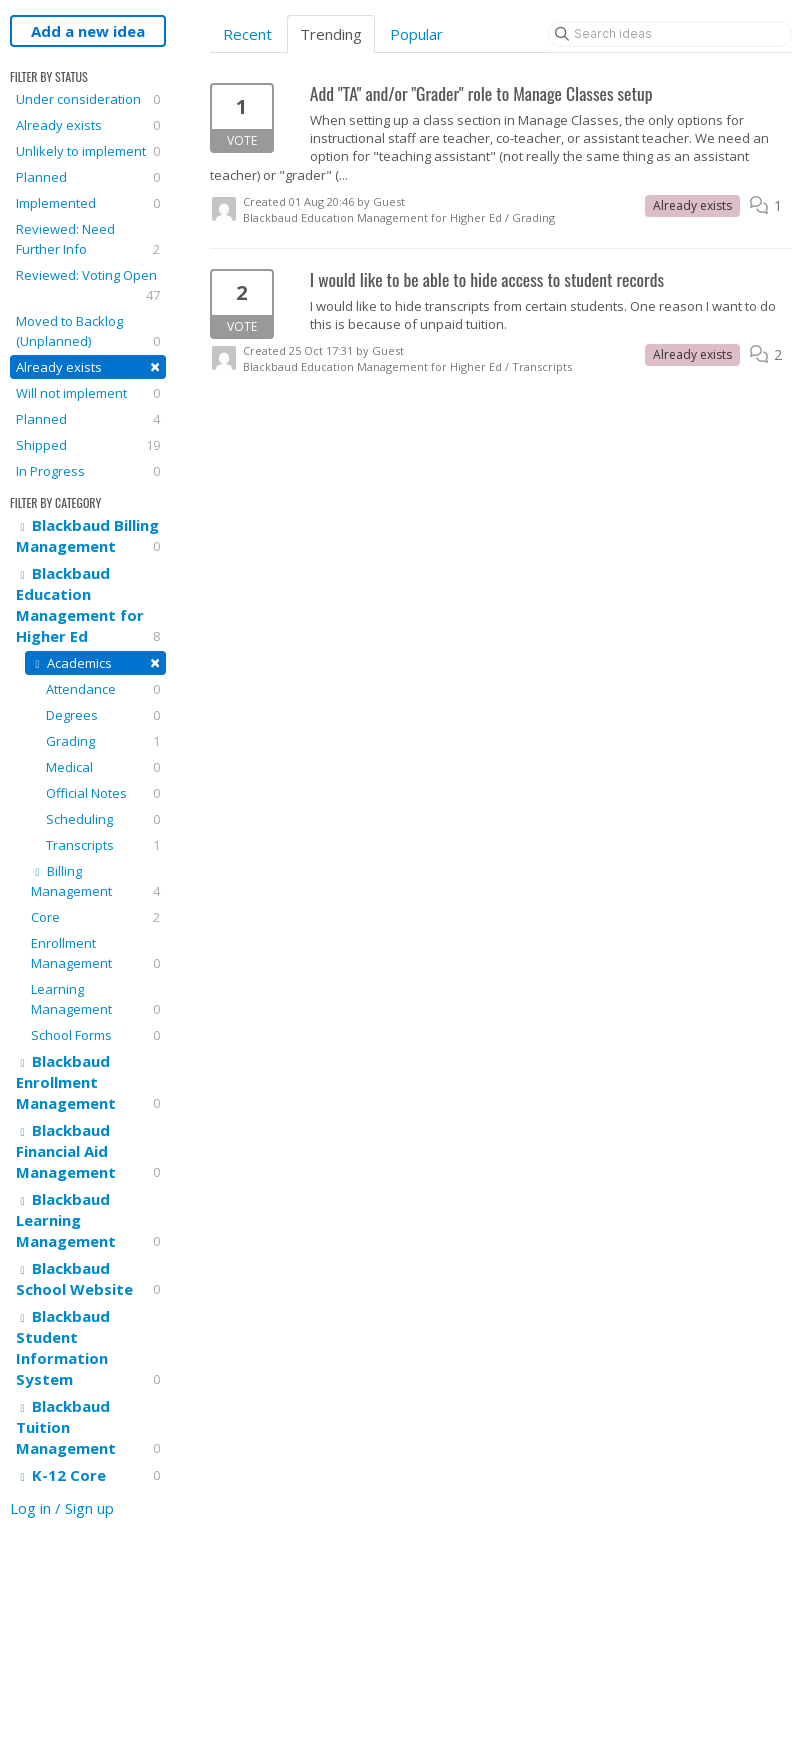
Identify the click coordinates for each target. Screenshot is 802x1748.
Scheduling (103, 819)
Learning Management (95, 999)
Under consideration (88, 99)
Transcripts (103, 845)
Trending (331, 34)
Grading (103, 741)
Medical (103, 767)
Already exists (88, 125)
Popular (416, 34)
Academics (95, 662)
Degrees (103, 715)
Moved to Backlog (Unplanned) (88, 331)
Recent (247, 34)
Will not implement (88, 393)
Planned (88, 177)
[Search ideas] (670, 34)
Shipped (88, 445)
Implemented (88, 203)
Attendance (103, 689)
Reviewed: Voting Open (88, 285)
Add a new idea (88, 31)
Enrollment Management (95, 953)
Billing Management (95, 881)
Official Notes (103, 793)
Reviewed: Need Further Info (88, 239)
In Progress (88, 471)
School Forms (95, 1035)
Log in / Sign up (62, 1508)
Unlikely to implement (88, 151)
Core (95, 917)
